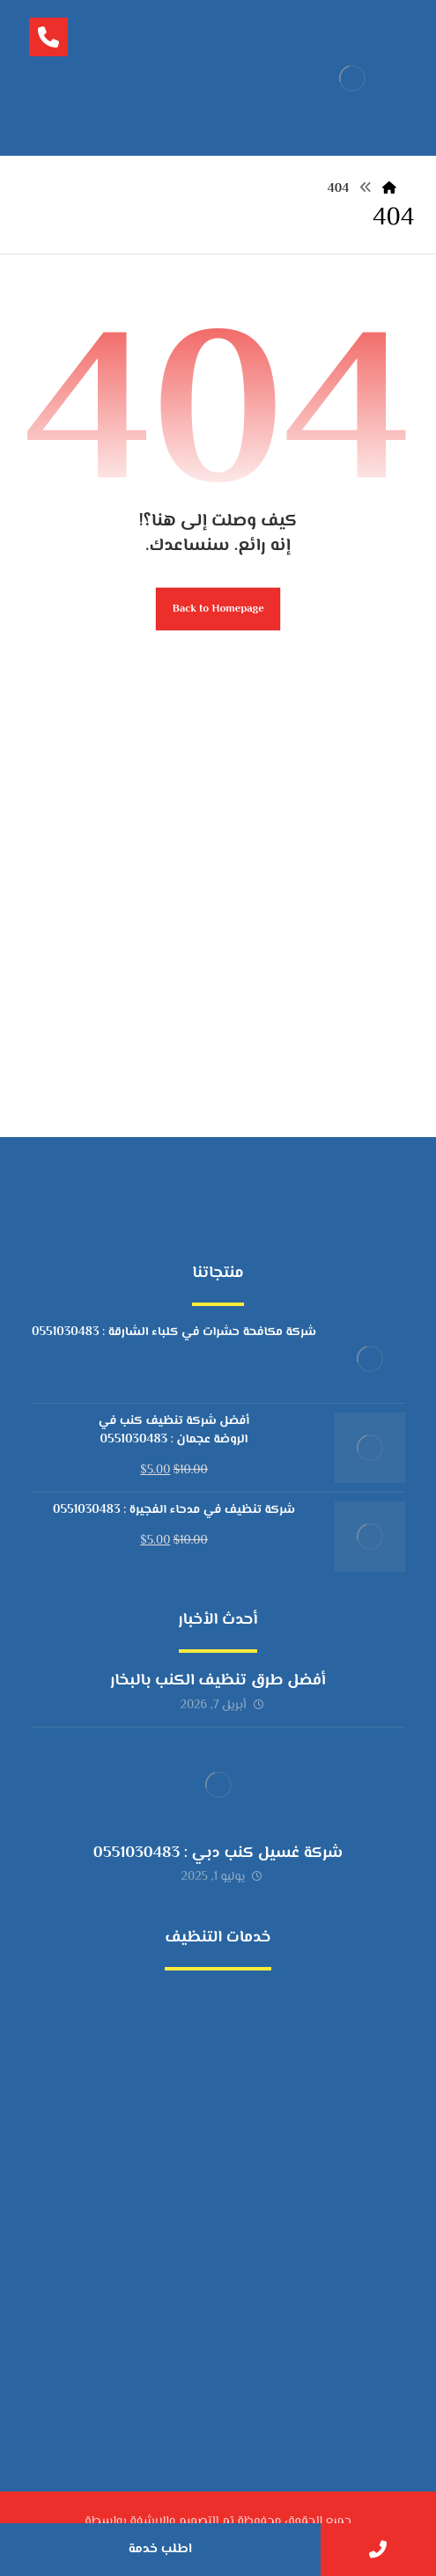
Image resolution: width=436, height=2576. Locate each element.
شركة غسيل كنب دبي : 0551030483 (218, 1853)
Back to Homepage (218, 609)
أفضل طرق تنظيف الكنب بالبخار (218, 1681)
